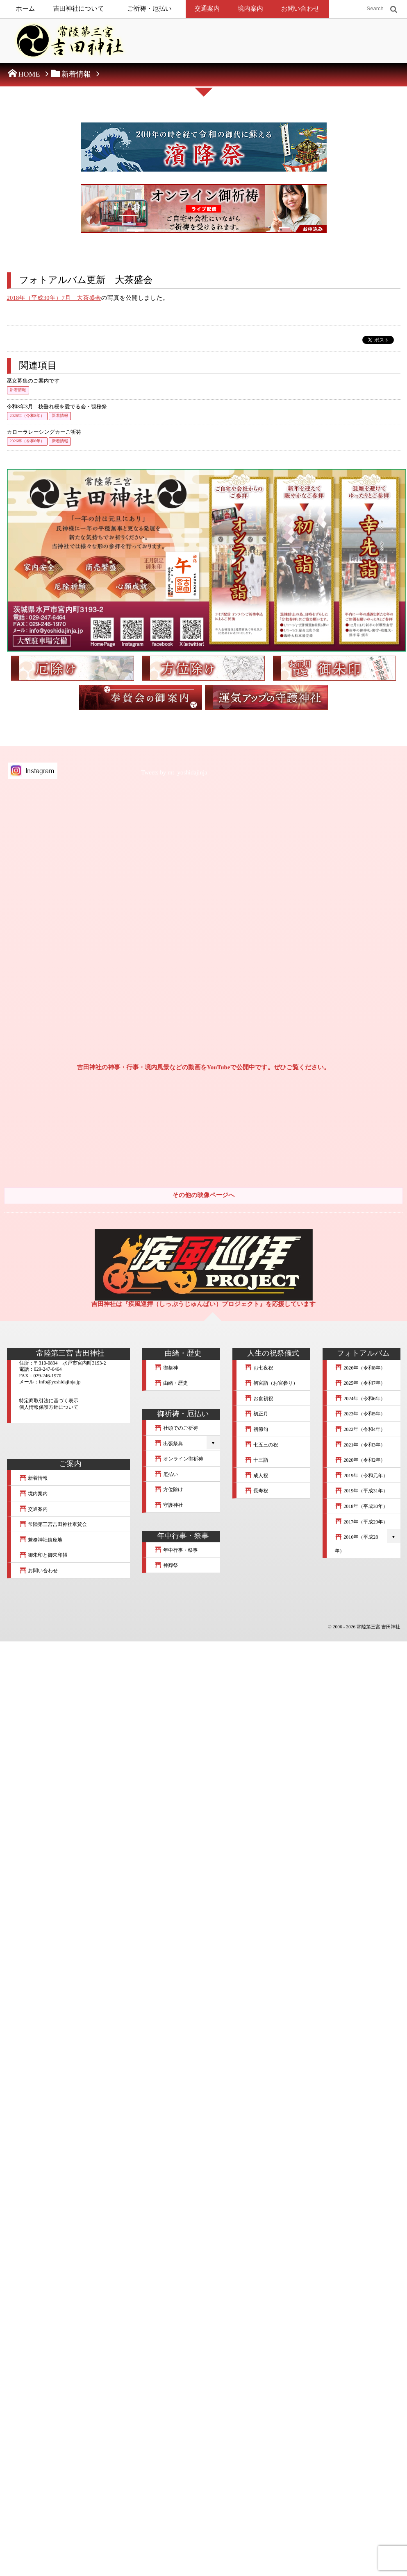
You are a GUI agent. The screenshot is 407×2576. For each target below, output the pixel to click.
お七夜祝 (259, 1368)
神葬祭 (166, 1565)
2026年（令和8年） (27, 416)
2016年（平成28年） (356, 1544)
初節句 (256, 1429)
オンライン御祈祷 (179, 1459)
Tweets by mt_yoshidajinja (174, 773)
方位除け (169, 1489)
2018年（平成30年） (361, 1506)
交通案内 (207, 8)
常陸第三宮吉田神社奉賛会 (53, 1524)
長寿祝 (256, 1491)
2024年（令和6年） (360, 1398)
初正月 (256, 1414)
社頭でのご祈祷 (176, 1428)
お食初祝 (259, 1398)
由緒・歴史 (171, 1383)
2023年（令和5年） (360, 1414)
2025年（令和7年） (360, 1383)
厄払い (166, 1474)
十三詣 (256, 1460)
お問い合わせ (300, 8)
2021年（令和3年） (360, 1445)
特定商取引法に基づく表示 (49, 1400)
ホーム (25, 8)
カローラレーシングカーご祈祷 (44, 432)
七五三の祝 (261, 1445)
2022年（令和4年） (360, 1429)
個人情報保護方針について (49, 1407)
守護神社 (169, 1505)
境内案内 (250, 8)
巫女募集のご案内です (33, 381)
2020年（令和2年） (360, 1460)
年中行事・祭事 (176, 1550)
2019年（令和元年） (361, 1475)
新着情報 (18, 390)
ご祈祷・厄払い (149, 8)
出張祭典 (169, 1443)
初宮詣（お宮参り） (271, 1383)
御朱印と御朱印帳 (43, 1555)
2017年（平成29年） (361, 1522)
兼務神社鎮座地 (41, 1540)
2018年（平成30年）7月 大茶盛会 (54, 298)
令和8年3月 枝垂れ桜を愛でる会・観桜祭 (57, 407)
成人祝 (256, 1475)
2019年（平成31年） (361, 1491)
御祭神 (166, 1368)
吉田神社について (78, 8)
